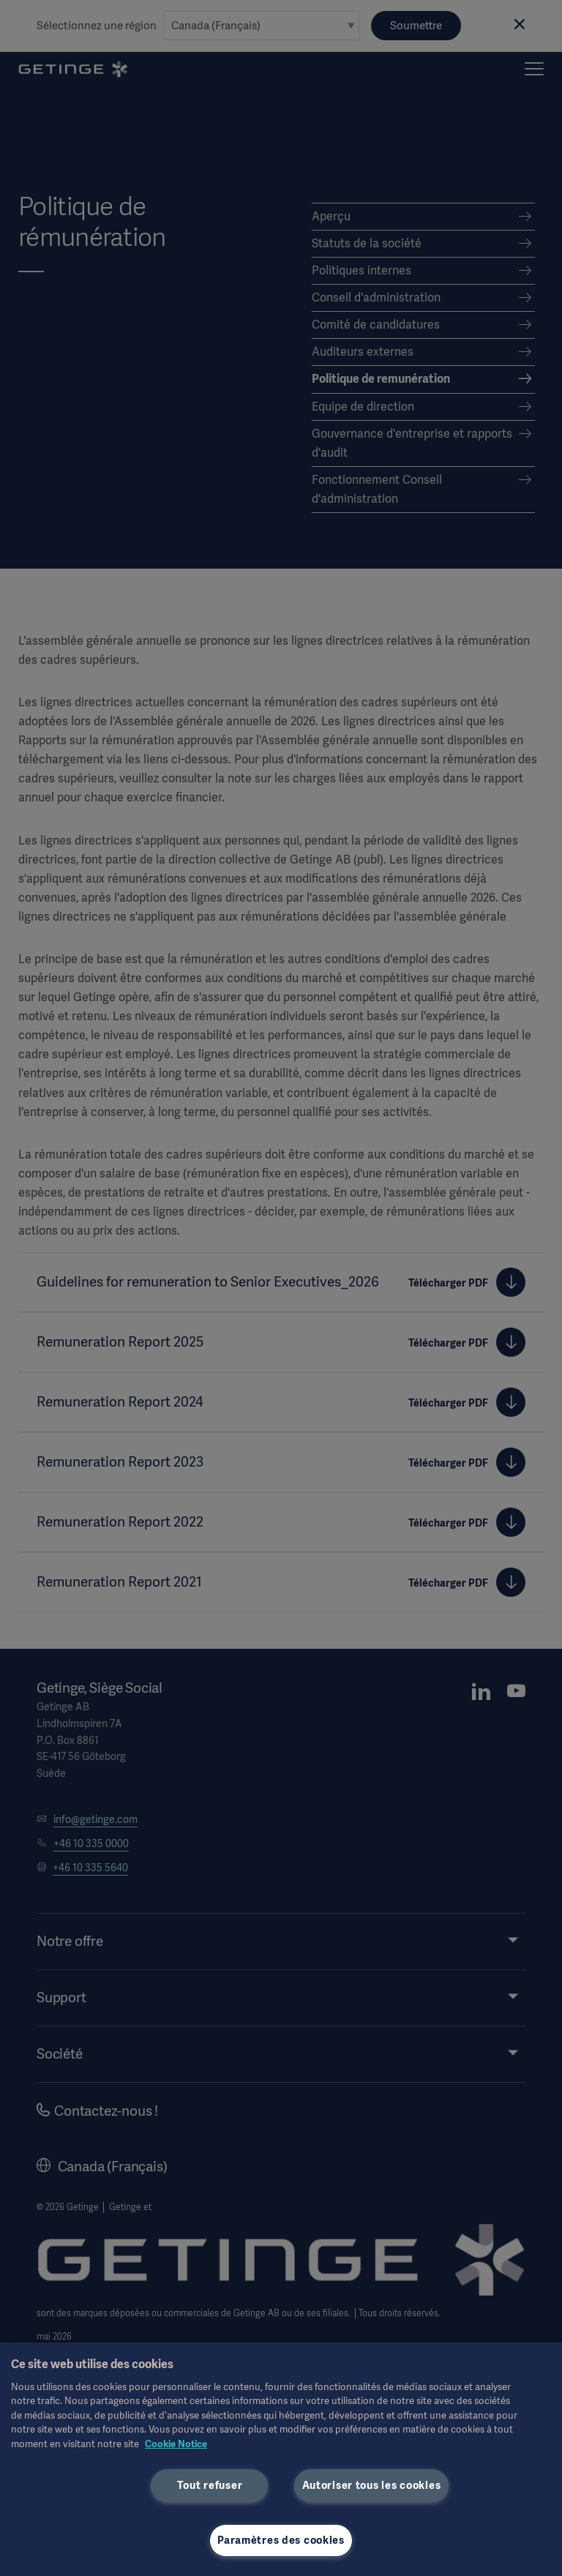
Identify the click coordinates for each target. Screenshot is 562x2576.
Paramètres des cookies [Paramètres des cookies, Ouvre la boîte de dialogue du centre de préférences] (281, 2540)
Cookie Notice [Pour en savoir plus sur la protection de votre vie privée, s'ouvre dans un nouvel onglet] (176, 2444)
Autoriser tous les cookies (371, 2485)
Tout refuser (210, 2485)
